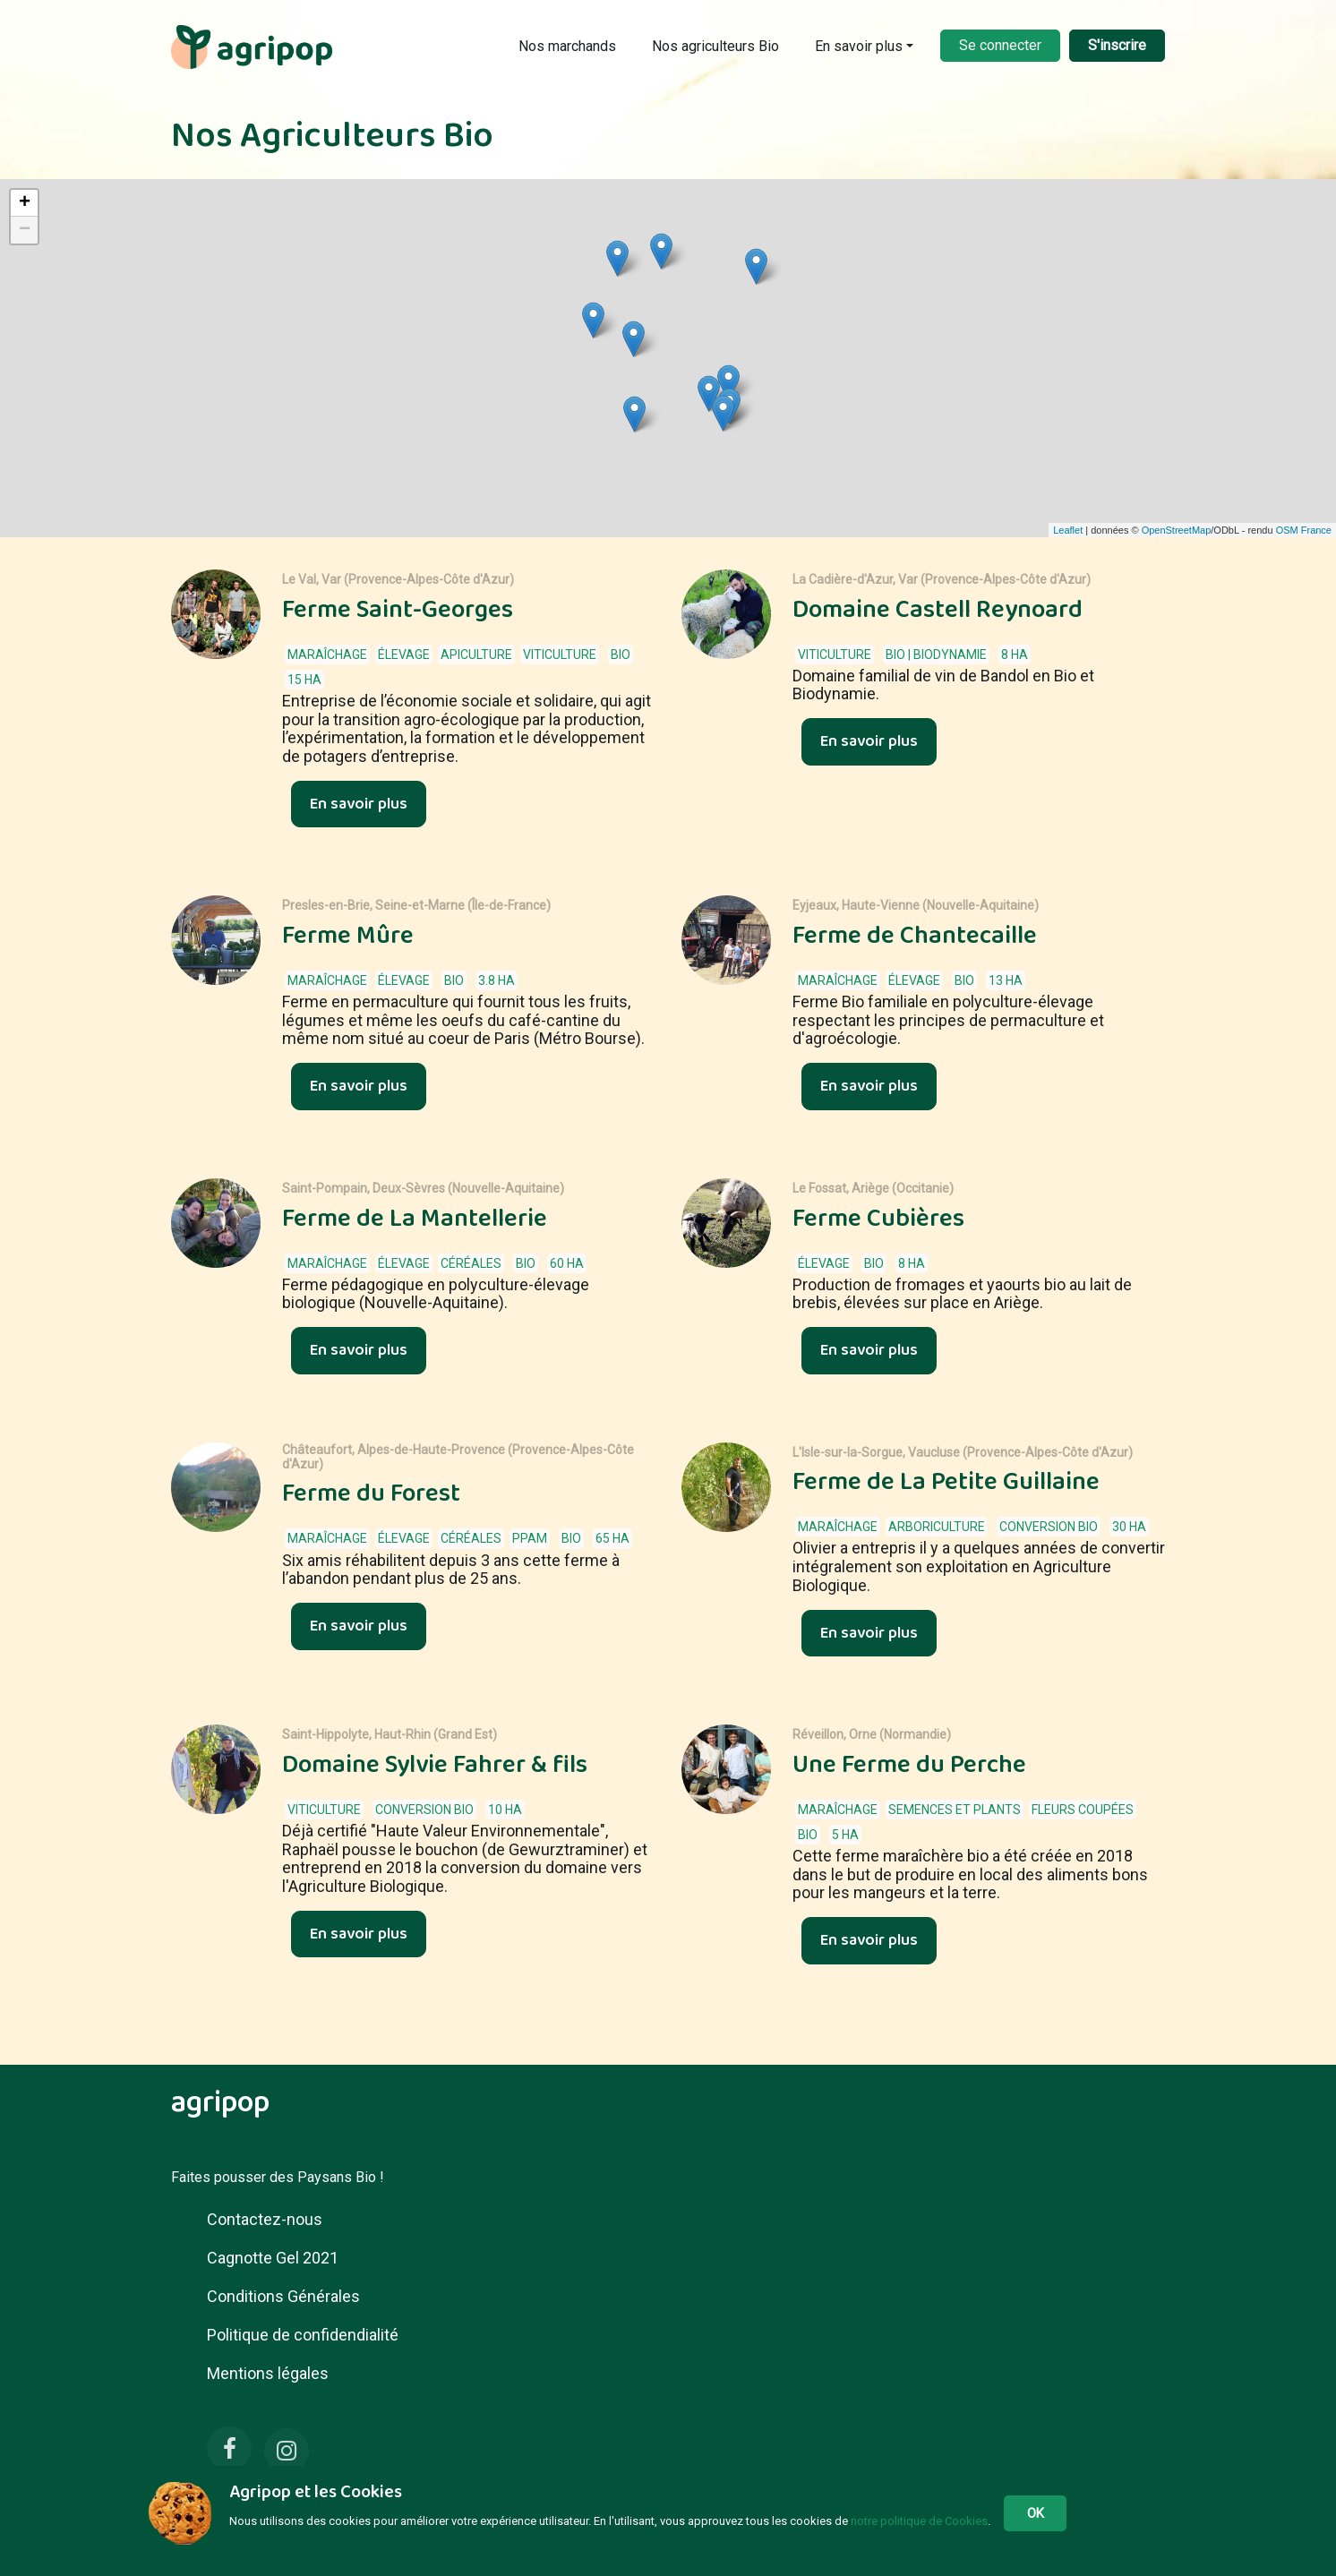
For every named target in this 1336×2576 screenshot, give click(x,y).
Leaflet (1068, 530)
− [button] (24, 230)
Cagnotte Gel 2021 (272, 2257)
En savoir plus (859, 46)
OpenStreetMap (1177, 530)
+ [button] (24, 203)
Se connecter (1000, 45)
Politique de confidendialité (302, 2334)
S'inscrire (1117, 45)
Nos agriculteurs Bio (715, 46)
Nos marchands (567, 46)
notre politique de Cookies (919, 2521)
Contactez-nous (264, 2219)
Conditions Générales (283, 2296)
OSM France (1304, 530)
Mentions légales (268, 2373)
